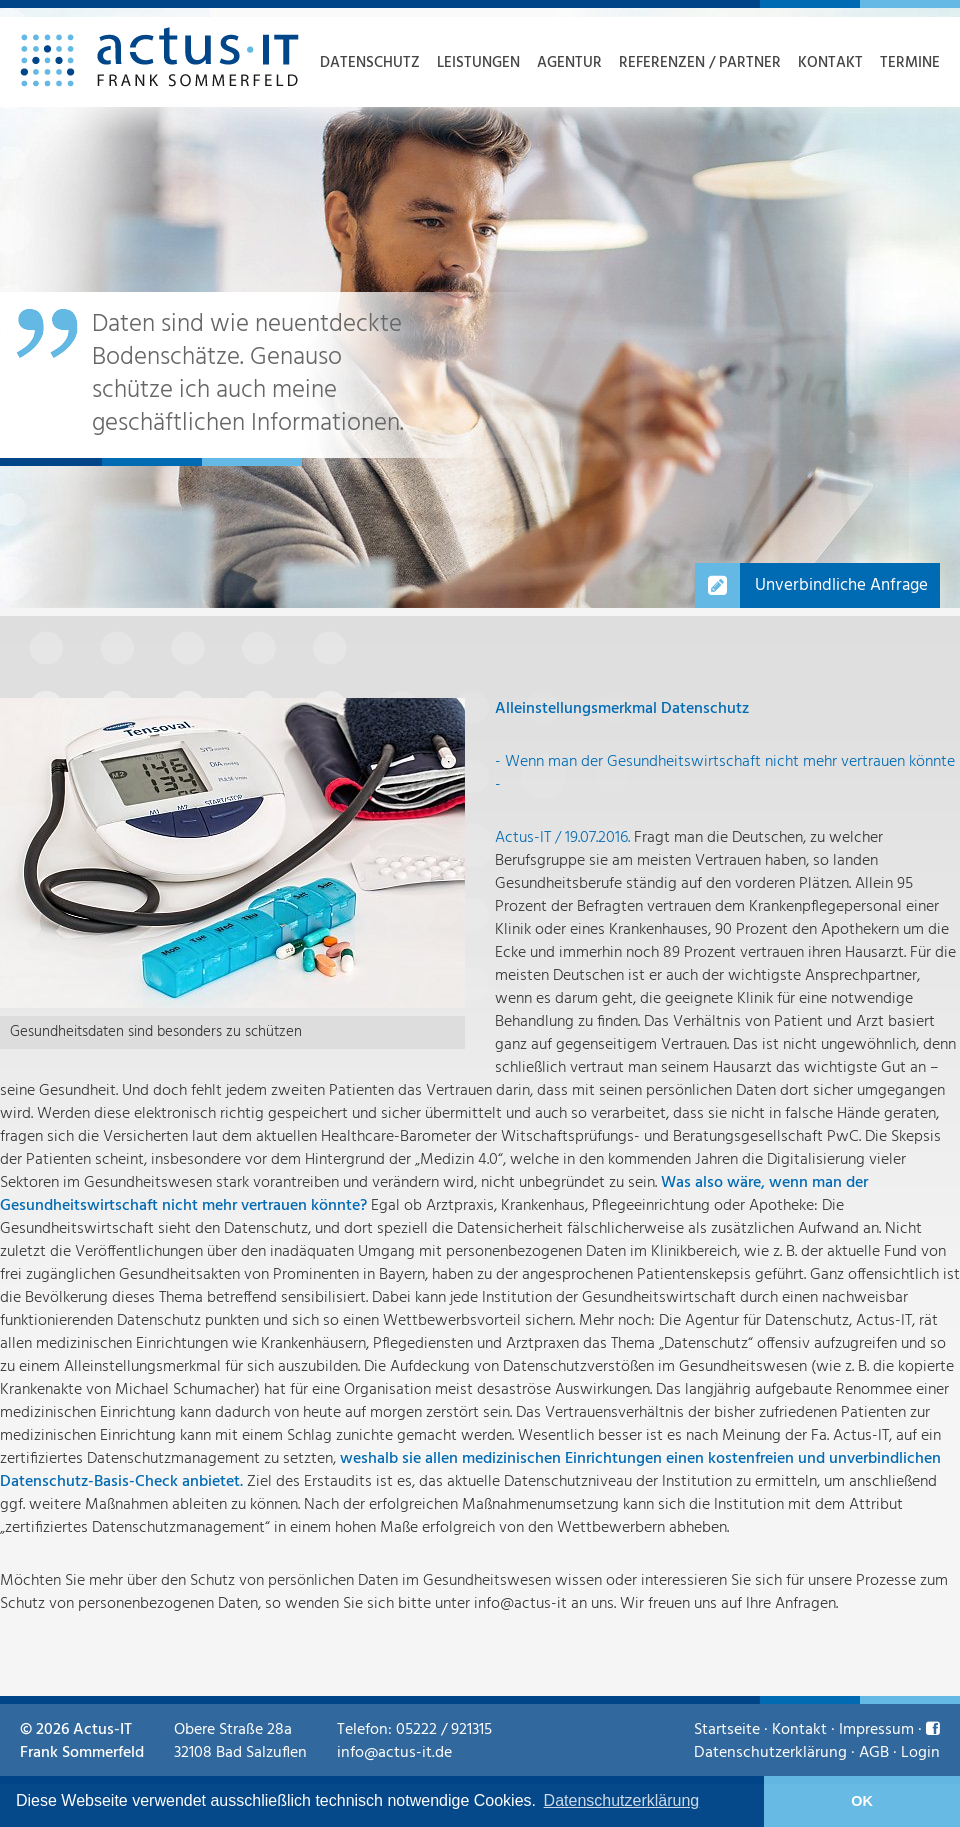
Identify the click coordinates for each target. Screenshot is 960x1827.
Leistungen (478, 63)
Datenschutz (370, 63)
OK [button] (862, 1801)
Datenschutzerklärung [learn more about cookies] (622, 1800)
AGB (874, 1753)
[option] (480, 308)
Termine (910, 63)
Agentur (569, 63)
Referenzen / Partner (700, 63)
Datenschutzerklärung (770, 1753)
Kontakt (830, 63)
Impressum (876, 1730)
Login (920, 1753)
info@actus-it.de (394, 1753)
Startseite (727, 1730)
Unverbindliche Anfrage (841, 585)
